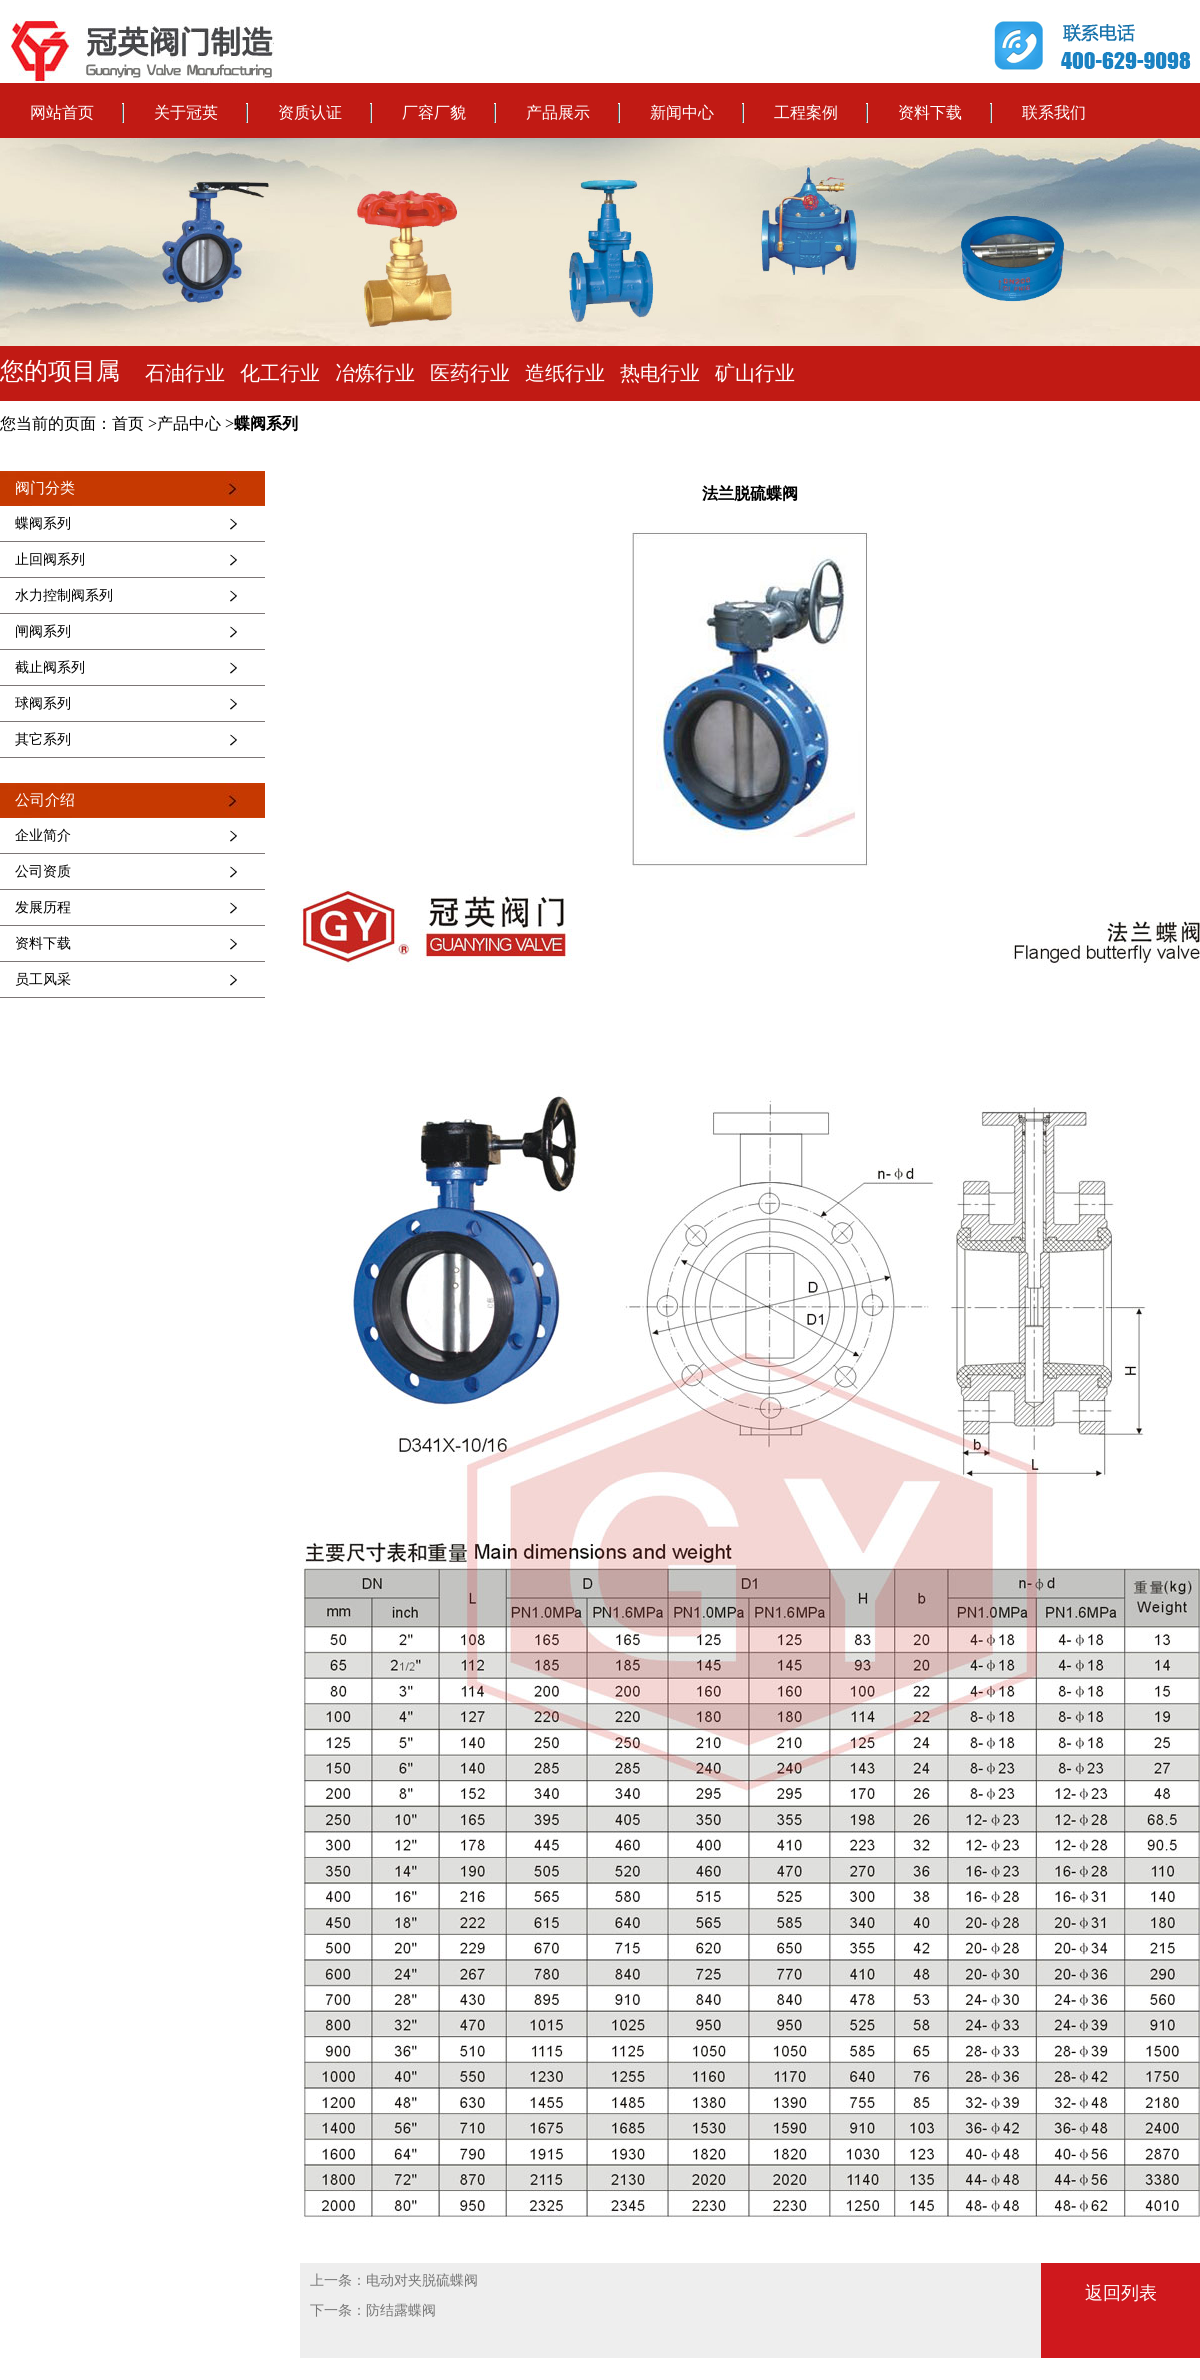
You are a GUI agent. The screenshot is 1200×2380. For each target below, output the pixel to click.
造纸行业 (565, 373)
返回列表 (1121, 2293)
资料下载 (930, 112)
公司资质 (43, 871)
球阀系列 (43, 703)
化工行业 (280, 373)
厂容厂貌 (434, 112)
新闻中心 (682, 112)
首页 (128, 423)
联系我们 (1054, 112)
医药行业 (470, 373)
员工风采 (43, 979)
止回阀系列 (50, 559)
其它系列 (43, 739)
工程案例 (806, 112)
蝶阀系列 (266, 423)
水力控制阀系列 (64, 595)
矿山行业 (755, 373)
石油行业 (185, 373)
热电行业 (660, 373)
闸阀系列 (43, 631)
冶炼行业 (375, 373)
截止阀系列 (50, 667)
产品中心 (189, 423)
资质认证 (310, 112)
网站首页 (62, 112)
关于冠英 (186, 112)
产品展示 (558, 112)
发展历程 (43, 907)
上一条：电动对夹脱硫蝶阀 (394, 2280)
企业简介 (43, 835)
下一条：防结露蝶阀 (373, 2310)
